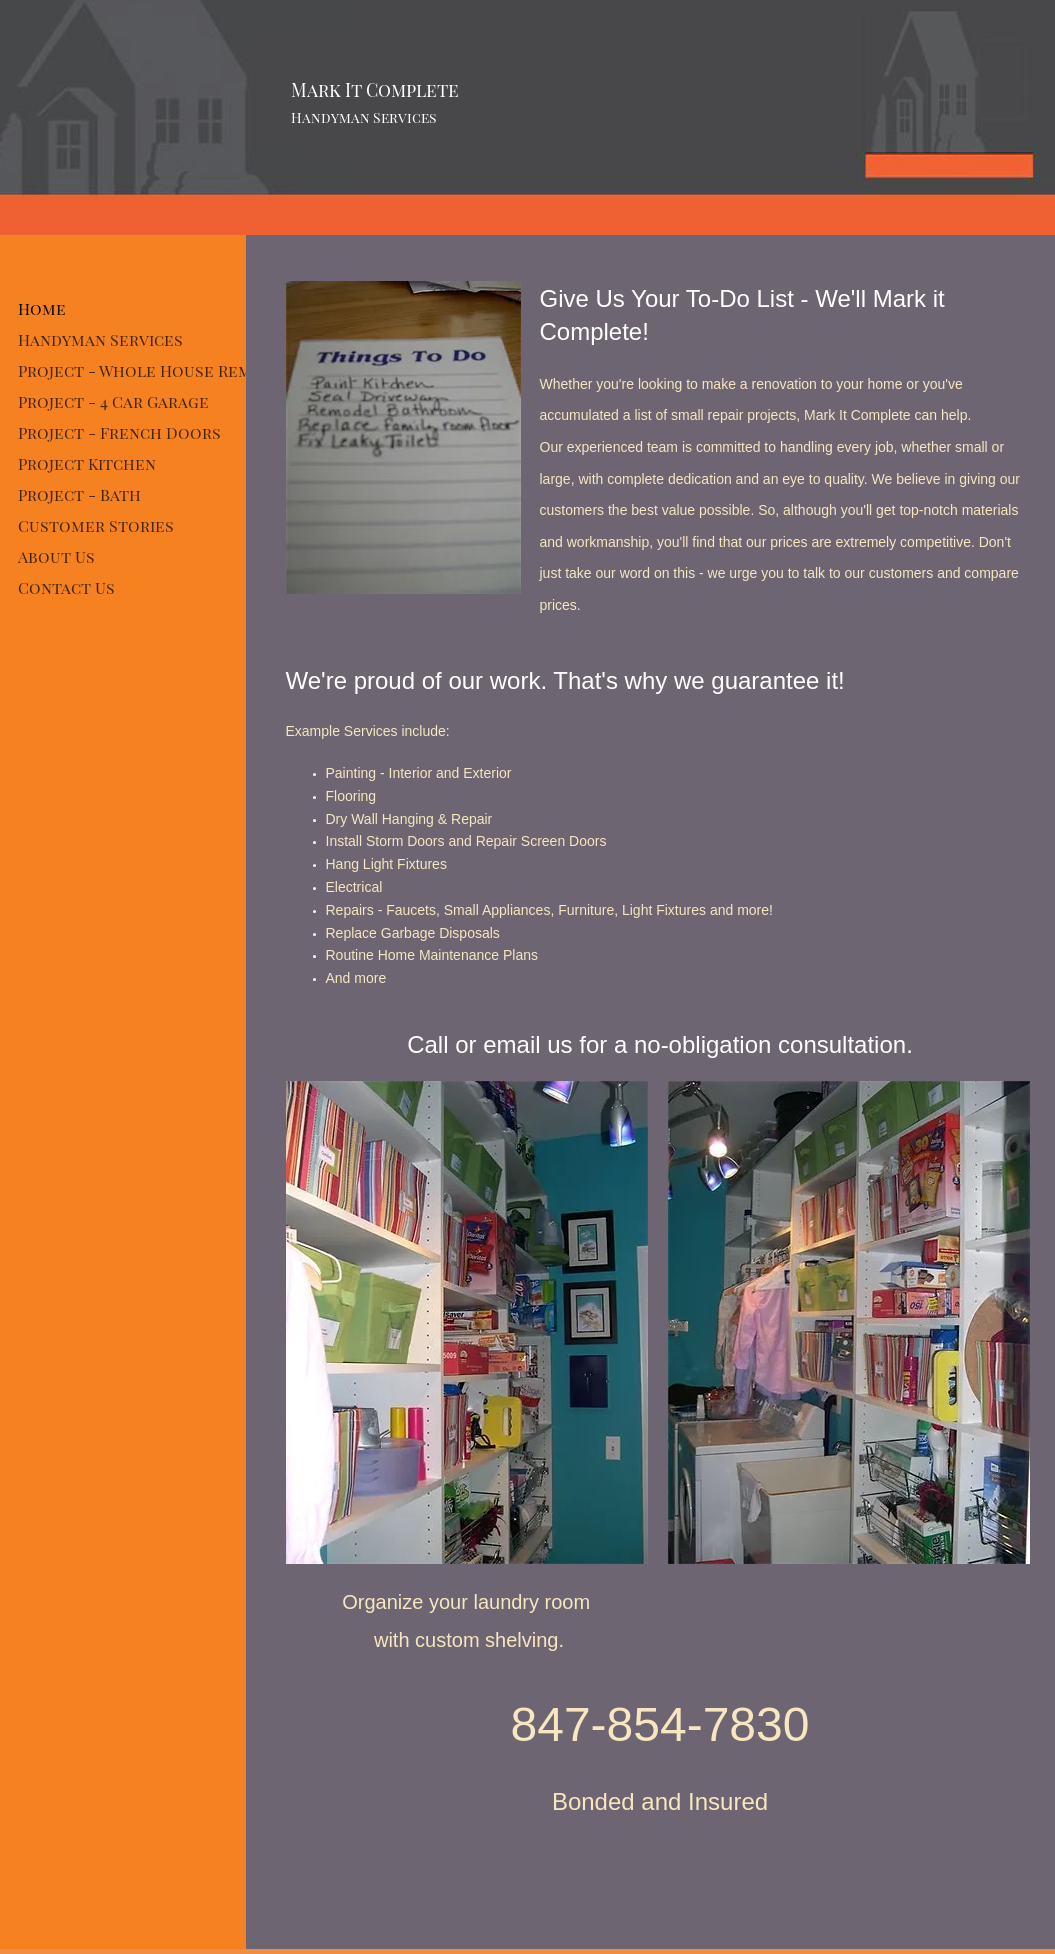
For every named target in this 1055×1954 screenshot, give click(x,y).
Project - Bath (79, 494)
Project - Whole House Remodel (156, 370)
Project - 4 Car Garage (113, 401)
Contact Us (66, 587)
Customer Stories (96, 525)
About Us (56, 556)
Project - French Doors (119, 432)
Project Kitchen (87, 463)
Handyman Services (100, 339)
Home (42, 308)
